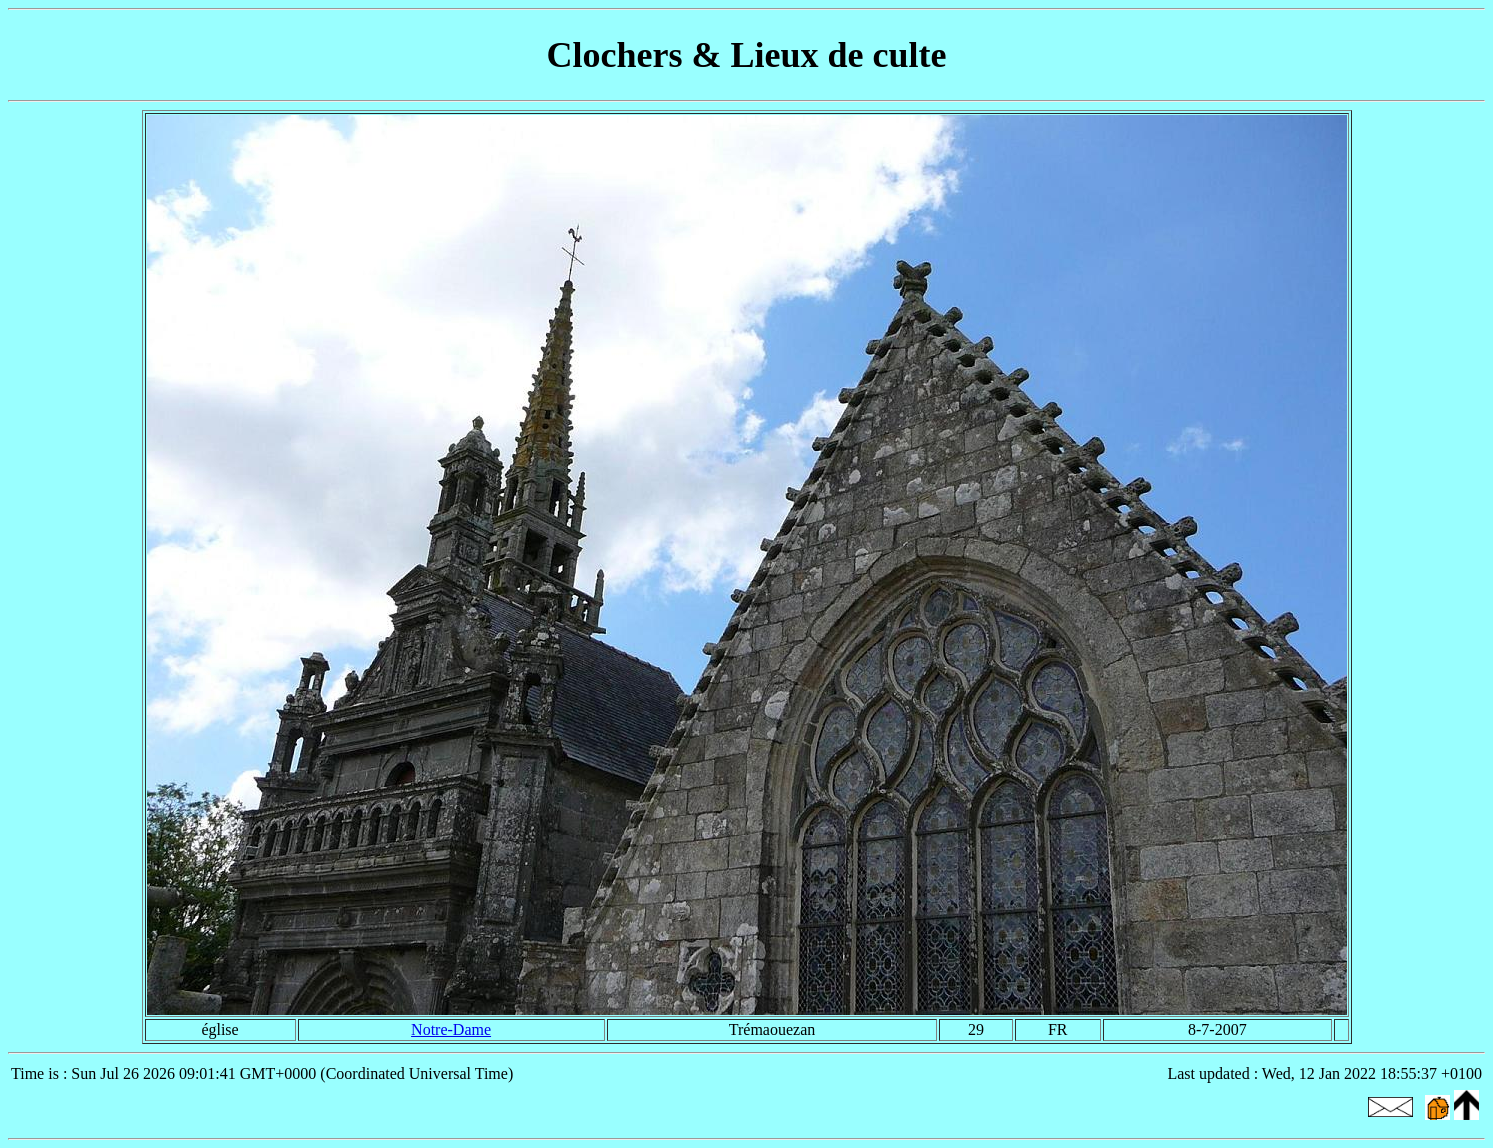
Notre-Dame (451, 1029)
